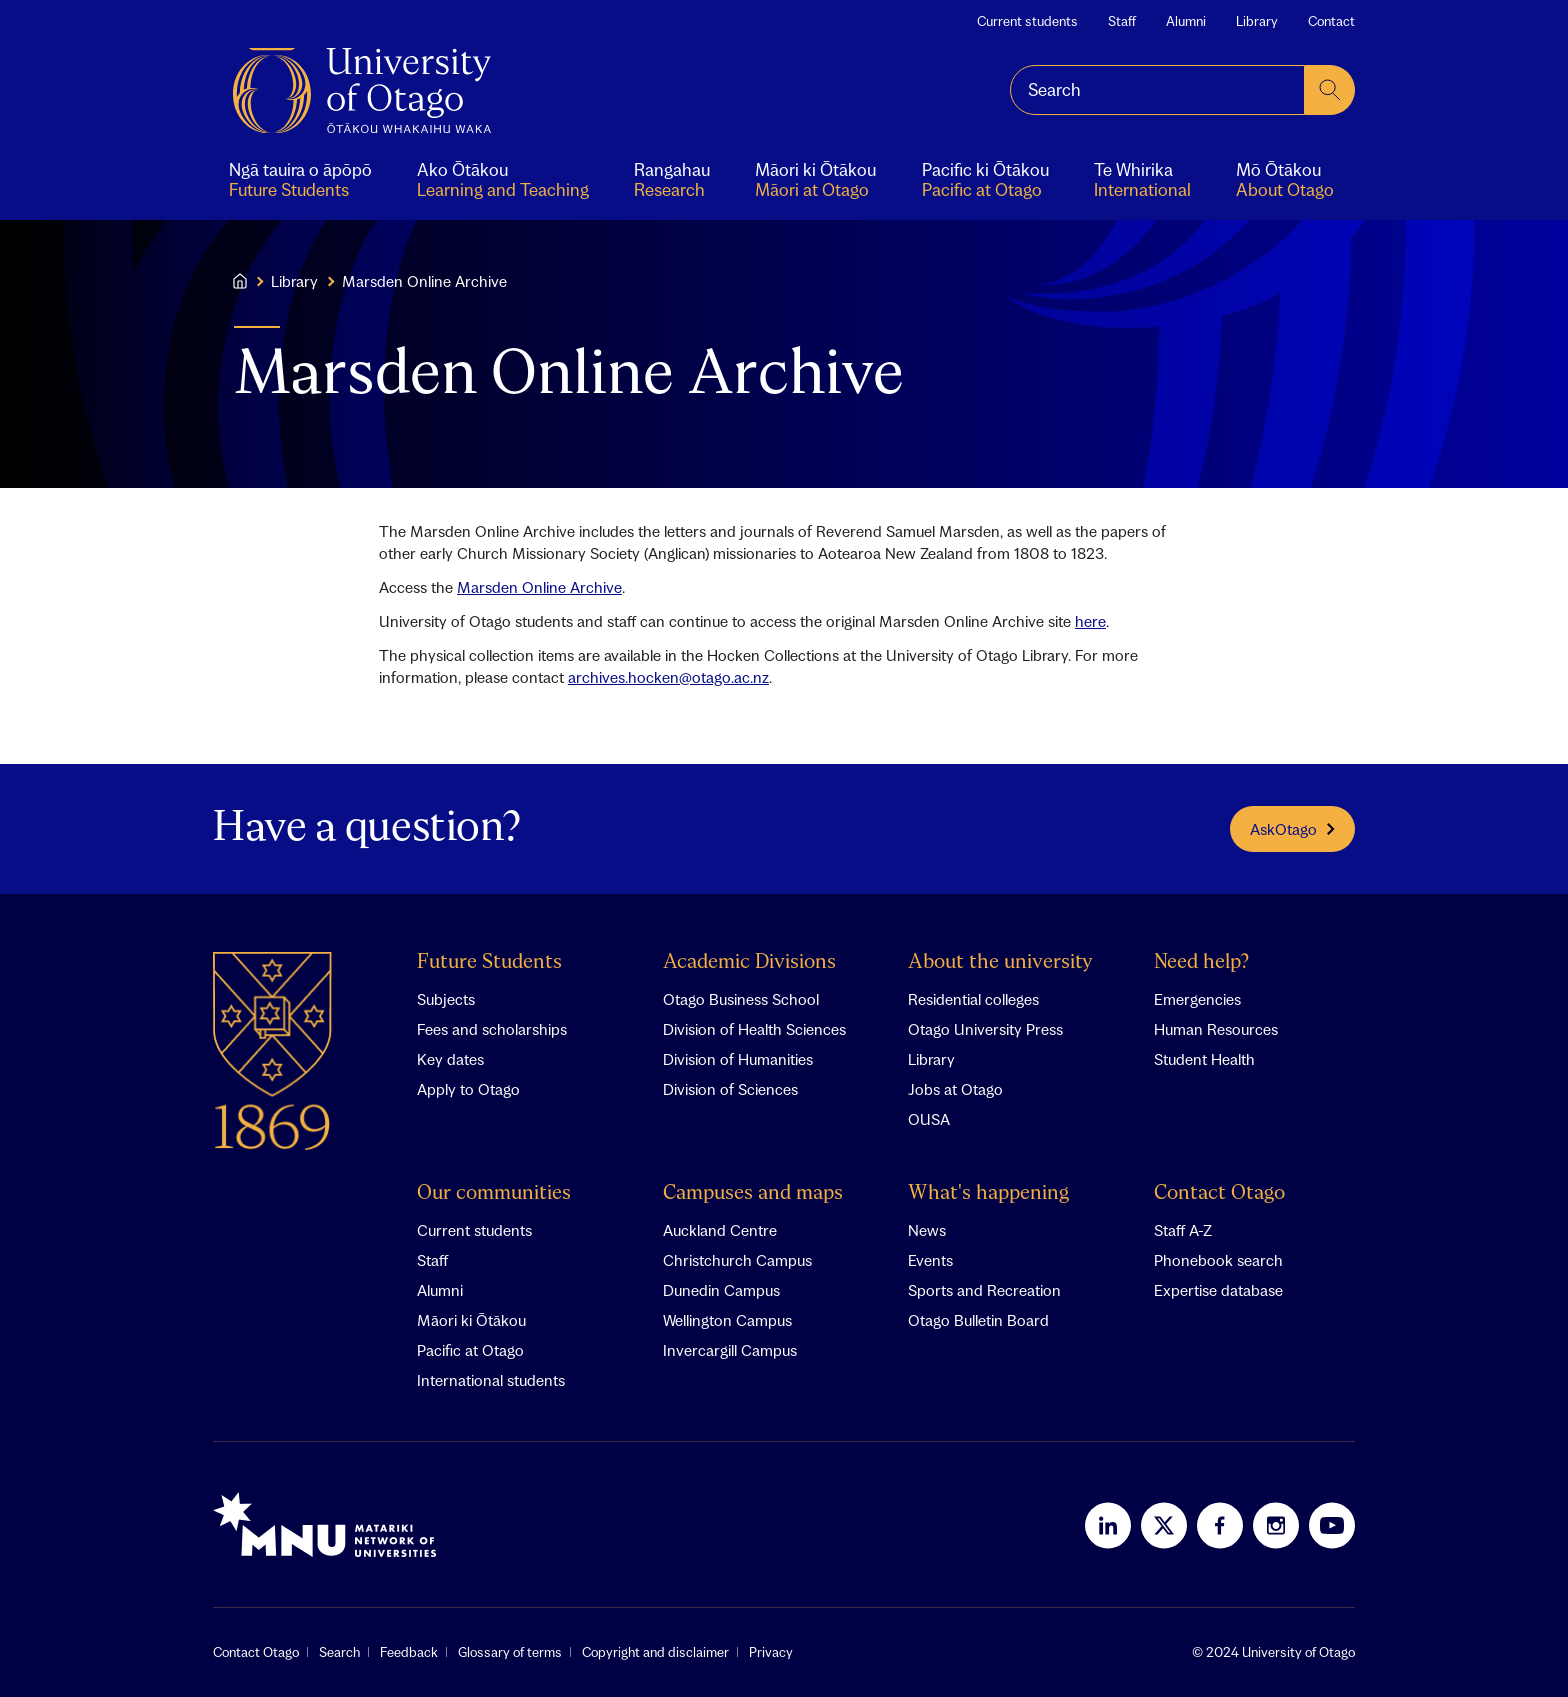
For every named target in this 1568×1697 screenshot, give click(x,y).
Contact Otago (1219, 1193)
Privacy (771, 1652)
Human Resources (1216, 1029)
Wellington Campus (727, 1320)
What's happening (988, 1193)
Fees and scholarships (492, 1029)
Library (1257, 21)
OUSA (929, 1119)
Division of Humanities (738, 1059)
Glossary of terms (510, 1652)
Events (930, 1260)
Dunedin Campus (721, 1290)
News (927, 1230)
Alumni (1186, 21)
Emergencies (1197, 999)
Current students (1027, 21)
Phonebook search (1218, 1260)
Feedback (409, 1652)
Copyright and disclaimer (655, 1652)
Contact (1331, 21)
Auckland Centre (720, 1230)
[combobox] (1157, 90)
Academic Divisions (749, 962)
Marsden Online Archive (539, 587)
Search (339, 1652)
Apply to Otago (468, 1089)
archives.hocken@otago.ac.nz (668, 677)
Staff (1122, 21)
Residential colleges (973, 999)
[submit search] (1330, 90)
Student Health (1204, 1059)
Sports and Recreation (984, 1290)
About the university (1000, 962)
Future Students (489, 962)
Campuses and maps (753, 1193)
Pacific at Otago (470, 1350)
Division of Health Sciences (754, 1029)
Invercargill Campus (730, 1350)
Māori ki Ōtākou (471, 1320)
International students (491, 1380)
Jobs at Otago (955, 1089)
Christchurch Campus (737, 1260)
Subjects (446, 999)
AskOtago (1292, 829)
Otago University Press (985, 1029)
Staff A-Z (1183, 1230)
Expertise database (1218, 1290)
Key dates (450, 1059)
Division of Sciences (730, 1089)
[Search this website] (1157, 90)
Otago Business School (741, 999)
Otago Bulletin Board (978, 1320)
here (1090, 621)
